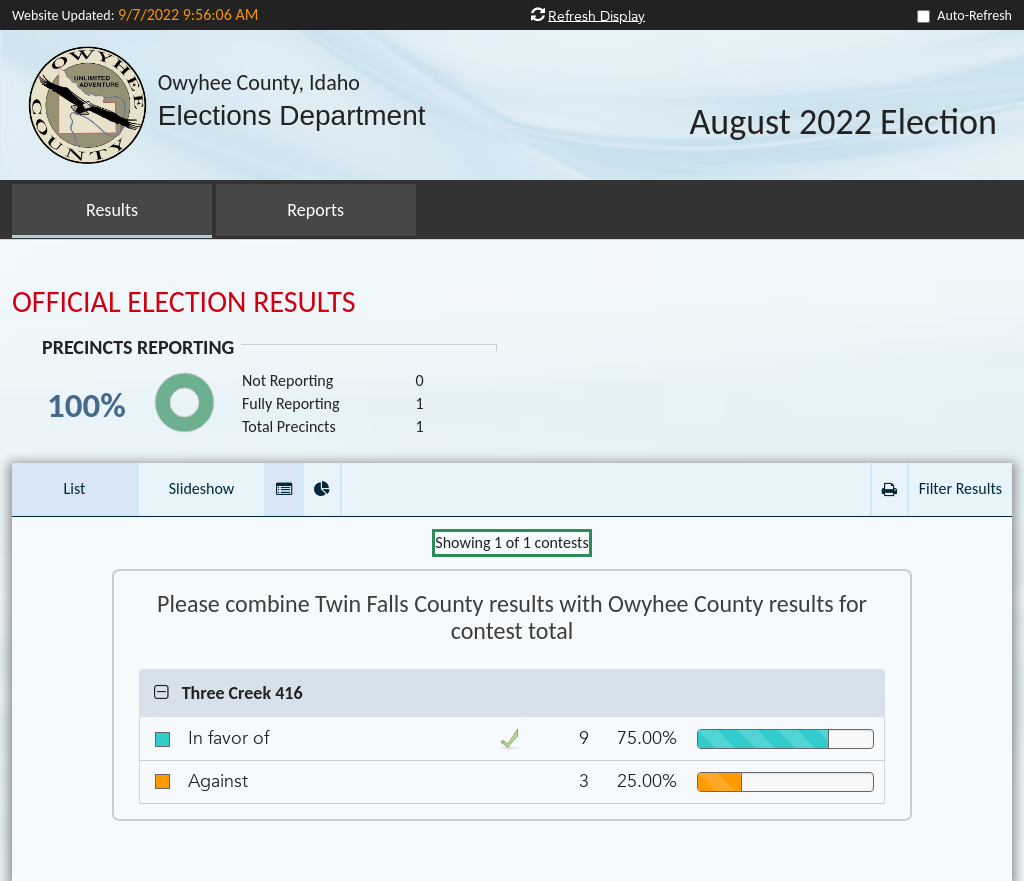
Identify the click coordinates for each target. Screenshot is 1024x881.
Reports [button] (315, 210)
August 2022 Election (843, 123)
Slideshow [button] (202, 488)
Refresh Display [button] (596, 15)
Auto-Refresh (974, 15)
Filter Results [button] (960, 488)
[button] (284, 489)
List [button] (75, 488)
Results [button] (112, 210)
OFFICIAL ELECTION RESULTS (184, 301)
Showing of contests (511, 542)
